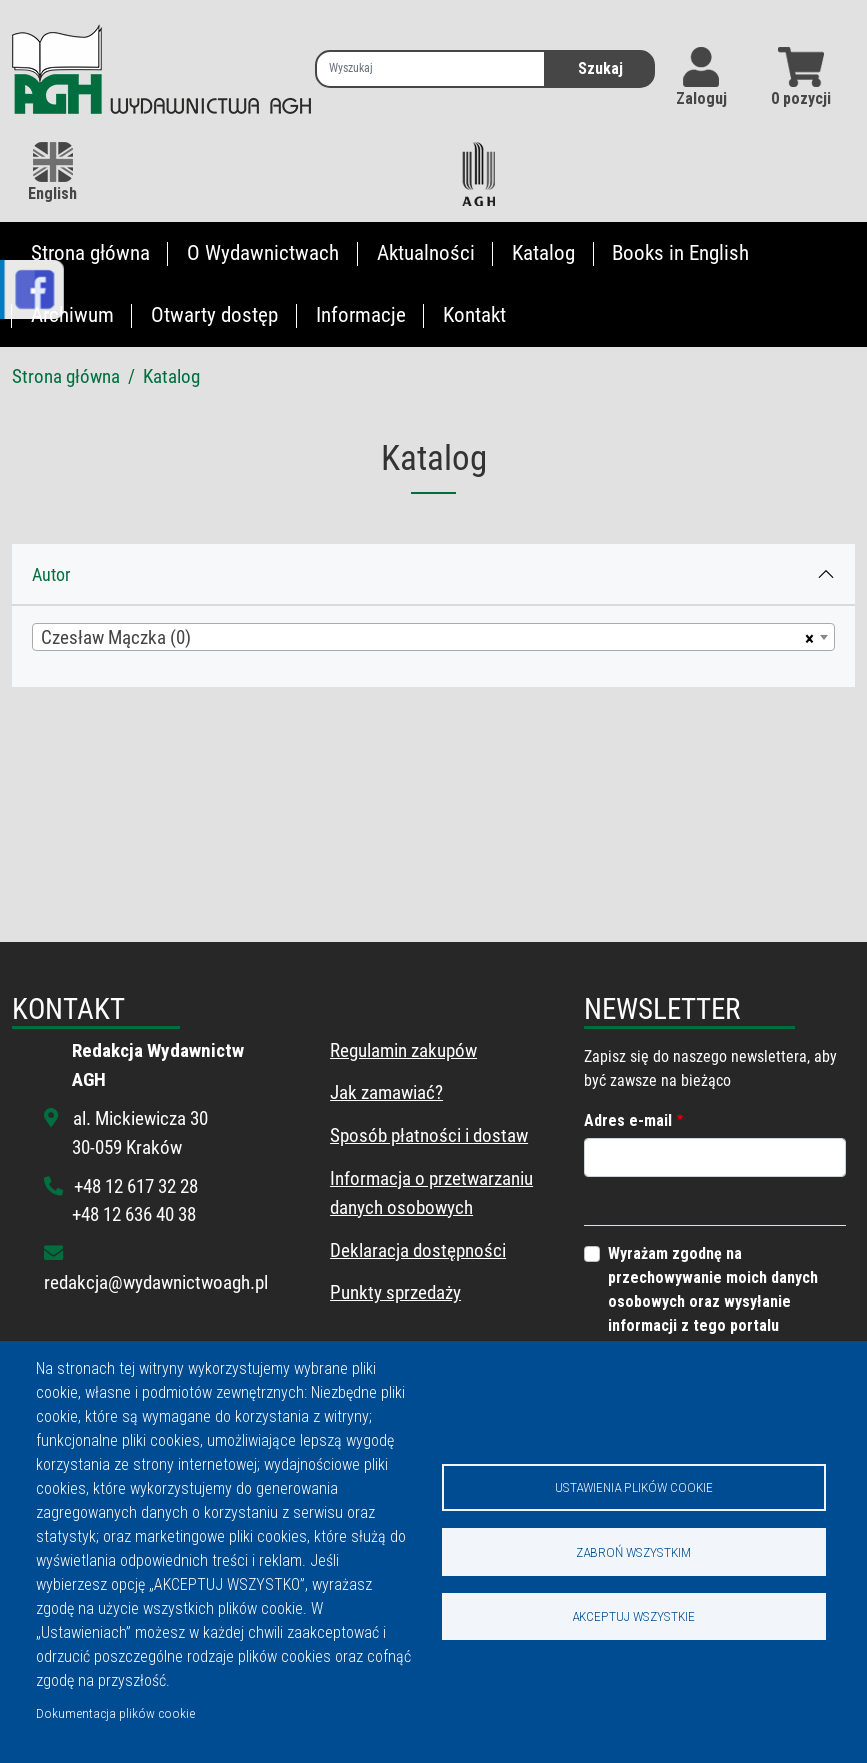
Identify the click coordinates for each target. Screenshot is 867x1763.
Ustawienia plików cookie (634, 1487)
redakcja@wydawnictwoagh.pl (156, 1282)
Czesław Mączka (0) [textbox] (116, 637)
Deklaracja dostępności (418, 1250)
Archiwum (72, 315)
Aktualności (426, 253)
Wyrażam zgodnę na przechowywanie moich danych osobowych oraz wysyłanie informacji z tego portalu (713, 1289)
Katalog (543, 253)
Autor (51, 574)
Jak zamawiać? (386, 1092)
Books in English (680, 253)
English (52, 172)
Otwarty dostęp (214, 315)
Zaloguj (701, 98)
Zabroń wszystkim (633, 1552)
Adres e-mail (628, 1120)
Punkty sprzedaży (395, 1292)
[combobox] (433, 637)
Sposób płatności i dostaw (429, 1135)
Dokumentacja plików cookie (115, 1713)
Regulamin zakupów (403, 1050)
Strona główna (90, 253)
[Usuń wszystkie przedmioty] (806, 637)
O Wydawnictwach (263, 253)
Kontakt (474, 315)
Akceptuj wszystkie (633, 1617)
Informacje (361, 315)
